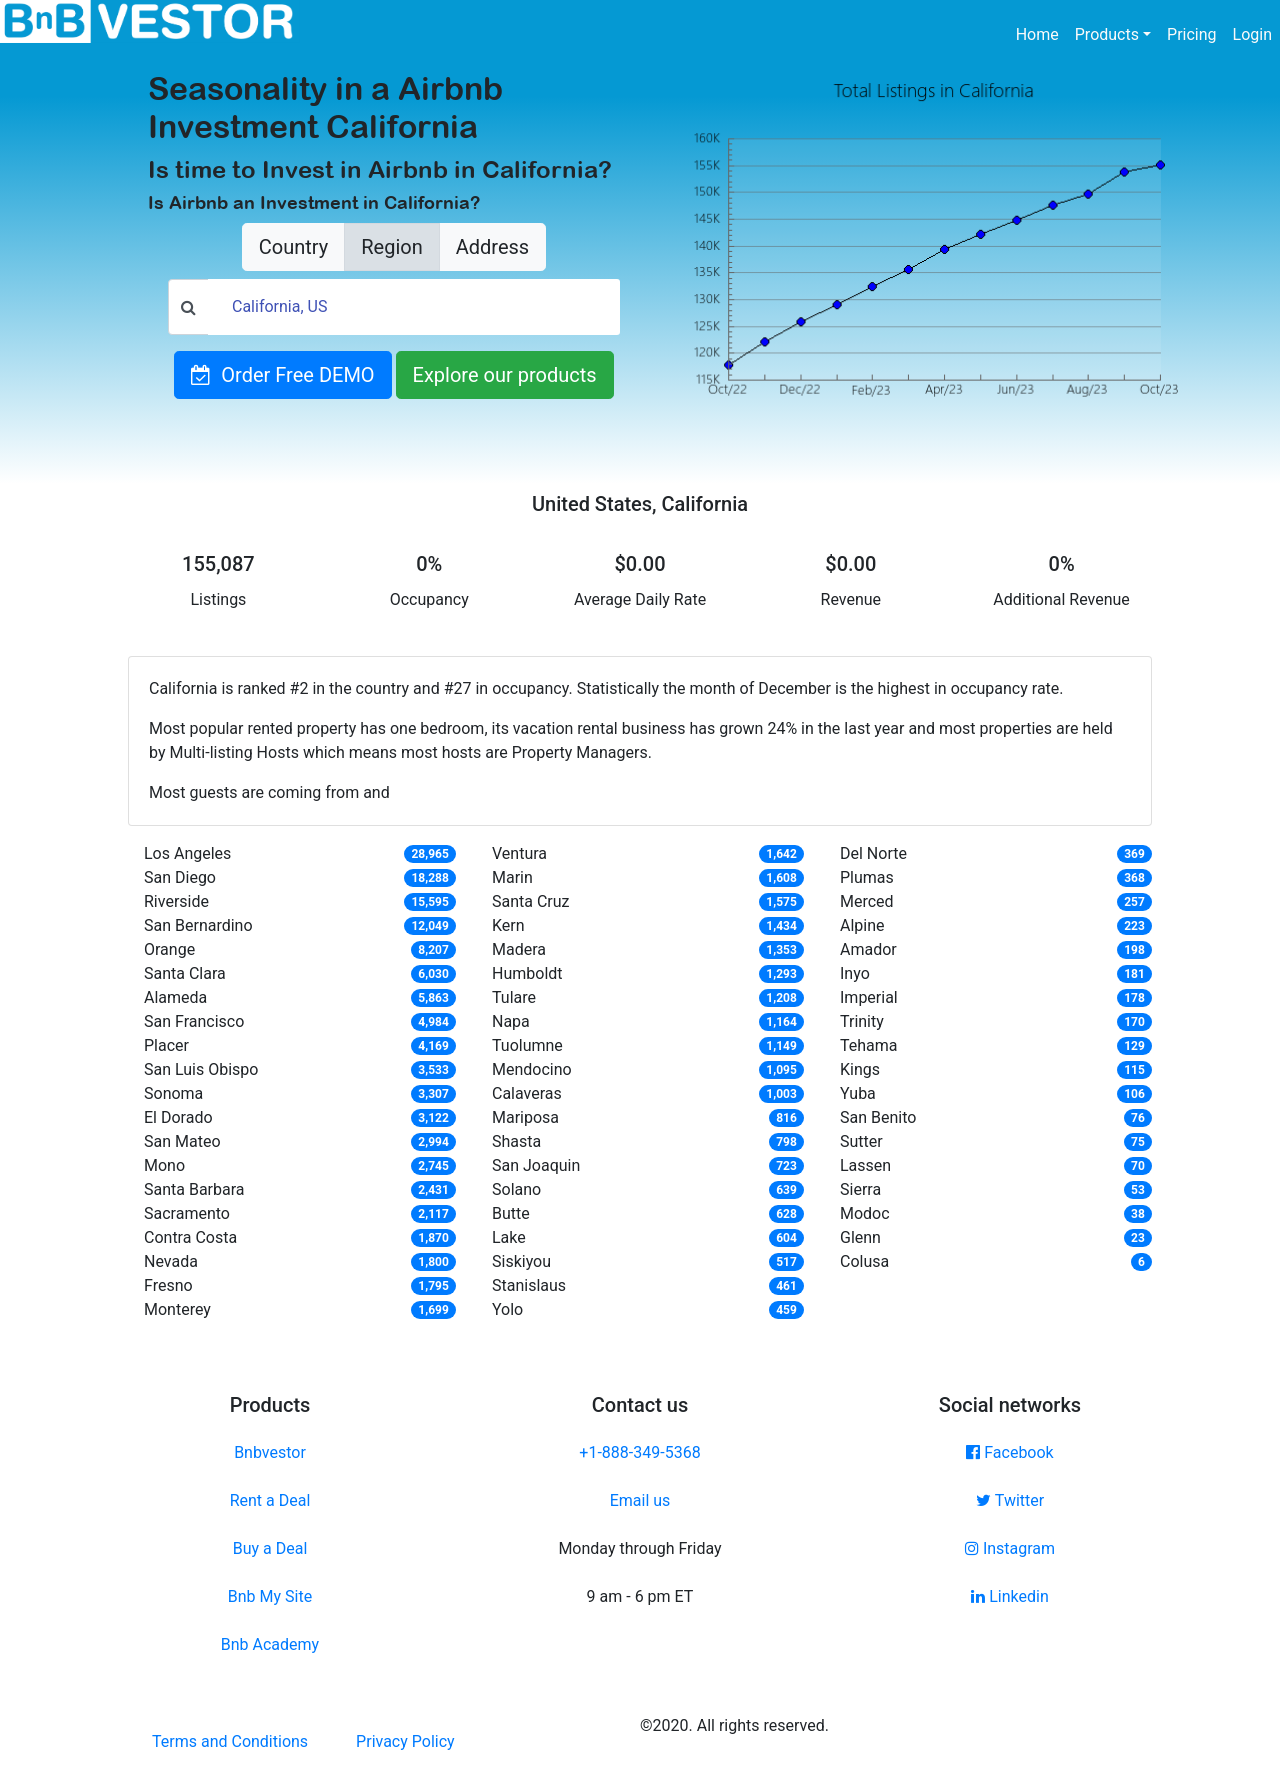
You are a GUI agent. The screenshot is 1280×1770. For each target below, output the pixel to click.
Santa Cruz (531, 901)
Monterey (177, 1309)
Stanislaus (529, 1285)
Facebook (1009, 1452)
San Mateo (182, 1141)
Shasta (516, 1141)
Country (293, 247)
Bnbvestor (270, 1452)
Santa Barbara (194, 1189)
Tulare (514, 997)
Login (1252, 34)
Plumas (867, 877)
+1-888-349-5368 (639, 1452)
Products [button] (1107, 34)
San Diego (180, 877)
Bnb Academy (270, 1644)
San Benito (878, 1117)
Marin (512, 877)
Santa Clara (185, 973)
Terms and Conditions (230, 1741)
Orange (169, 949)
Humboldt (527, 973)
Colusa (864, 1261)
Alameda (175, 997)
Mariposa (525, 1117)
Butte (511, 1213)
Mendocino (532, 1069)
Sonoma (173, 1093)
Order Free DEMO (282, 375)
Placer (166, 1045)
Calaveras (527, 1093)
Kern (508, 925)
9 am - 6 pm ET (640, 1596)
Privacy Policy (405, 1741)
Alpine (862, 925)
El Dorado (178, 1117)
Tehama (869, 1045)
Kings (860, 1069)
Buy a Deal (270, 1548)
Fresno (168, 1285)
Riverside (176, 901)
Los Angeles (187, 853)
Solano (516, 1189)
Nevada (171, 1261)
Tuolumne (527, 1045)
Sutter (861, 1141)
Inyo (855, 973)
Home (1041, 33)
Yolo (507, 1309)
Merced (867, 901)
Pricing (1192, 34)
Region (391, 247)
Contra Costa (190, 1237)
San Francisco (194, 1021)
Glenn (860, 1237)
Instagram (1010, 1548)
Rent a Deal (270, 1500)
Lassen (865, 1165)
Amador (868, 949)
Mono (164, 1165)
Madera (519, 949)
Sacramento (187, 1213)
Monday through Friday (639, 1548)
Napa (511, 1021)
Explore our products (505, 375)
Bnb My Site (270, 1596)
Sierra (860, 1189)
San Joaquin (536, 1165)
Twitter (1010, 1500)
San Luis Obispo (201, 1069)
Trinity (862, 1021)
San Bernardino (198, 925)
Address (492, 247)
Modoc (865, 1213)
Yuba (858, 1093)
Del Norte (873, 853)
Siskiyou (521, 1261)
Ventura (519, 853)
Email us (640, 1500)
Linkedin (1010, 1596)
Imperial (869, 997)
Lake (509, 1237)
